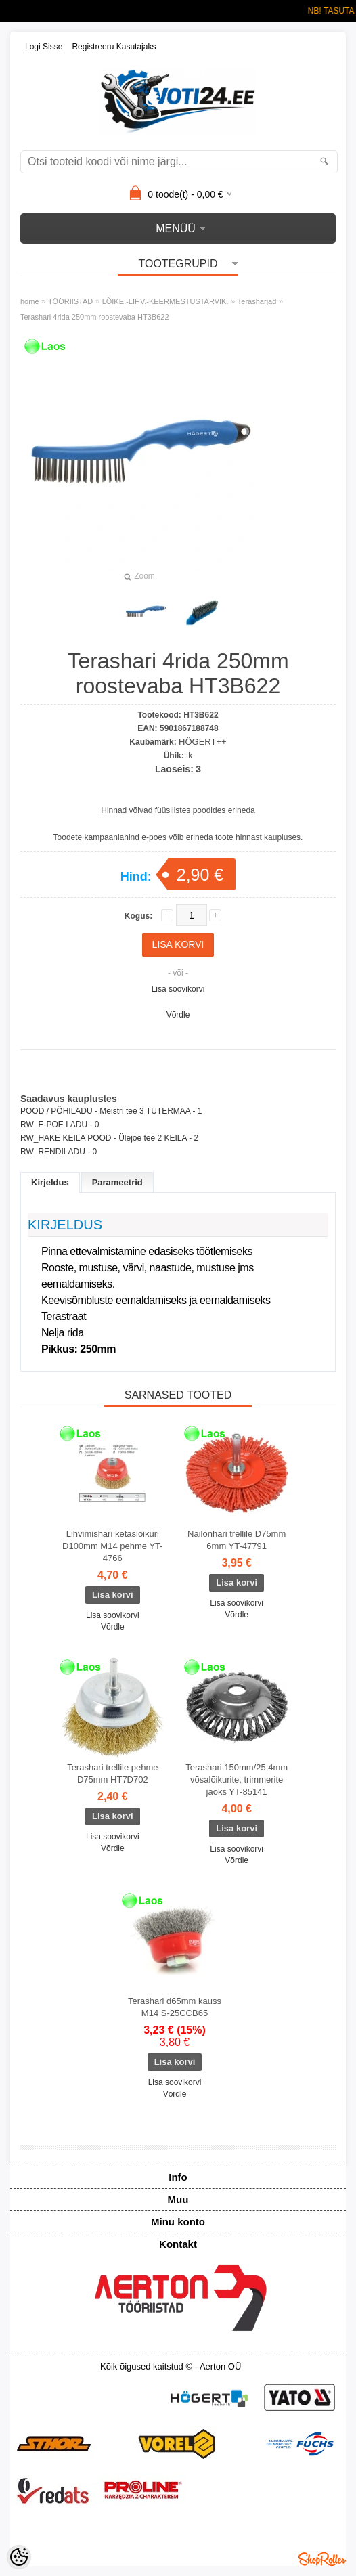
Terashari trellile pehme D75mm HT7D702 (112, 1773)
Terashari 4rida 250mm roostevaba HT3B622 (94, 317)
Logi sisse (43, 46)
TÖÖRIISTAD (70, 301)
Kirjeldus (50, 1182)
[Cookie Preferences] (19, 2557)
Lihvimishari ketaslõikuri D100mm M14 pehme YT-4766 (112, 1546)
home (29, 301)
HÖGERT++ (203, 742)
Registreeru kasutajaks (114, 46)
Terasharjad (257, 301)
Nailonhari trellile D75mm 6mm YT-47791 (236, 1540)
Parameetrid (117, 1182)
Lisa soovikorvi (178, 989)
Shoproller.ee (322, 2559)
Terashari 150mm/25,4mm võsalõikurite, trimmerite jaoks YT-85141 (236, 1779)
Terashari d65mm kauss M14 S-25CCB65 (174, 2007)
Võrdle (178, 1015)
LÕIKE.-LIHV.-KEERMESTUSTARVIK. (165, 301)
